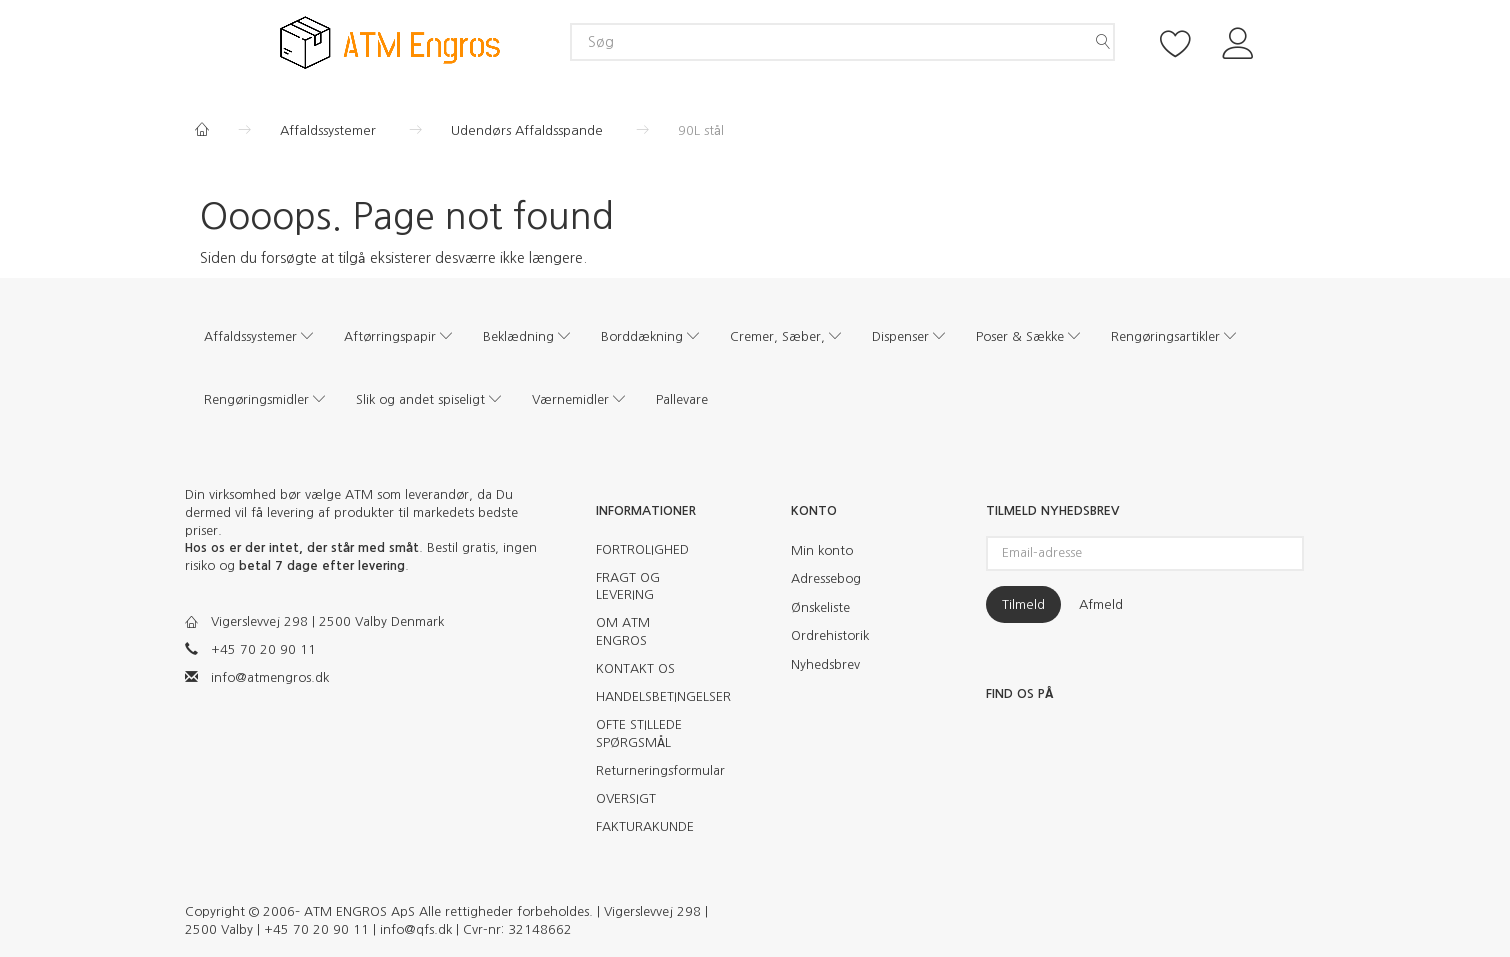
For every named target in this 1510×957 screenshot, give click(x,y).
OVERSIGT (626, 798)
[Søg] (1103, 42)
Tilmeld (1023, 604)
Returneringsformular (652, 770)
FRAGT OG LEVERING (628, 586)
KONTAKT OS (635, 668)
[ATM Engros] (390, 41)
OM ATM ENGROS (623, 631)
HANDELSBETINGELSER (652, 696)
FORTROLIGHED (642, 549)
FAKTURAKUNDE (645, 826)
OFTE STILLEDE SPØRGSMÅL (639, 733)
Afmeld (1101, 604)
